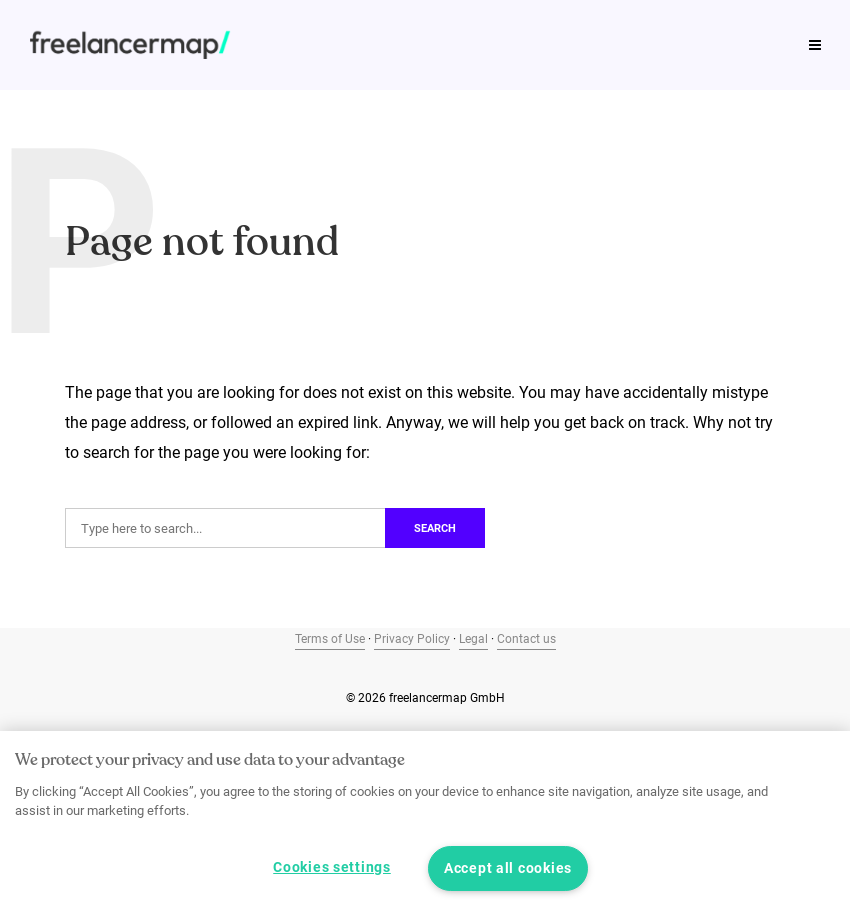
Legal (473, 639)
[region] (425, 822)
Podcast (457, 24)
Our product (572, 24)
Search (435, 528)
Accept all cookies (508, 868)
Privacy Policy (412, 639)
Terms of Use (330, 639)
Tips (81, 24)
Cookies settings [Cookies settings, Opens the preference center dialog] (332, 867)
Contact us (526, 639)
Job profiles (182, 24)
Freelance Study (326, 24)
